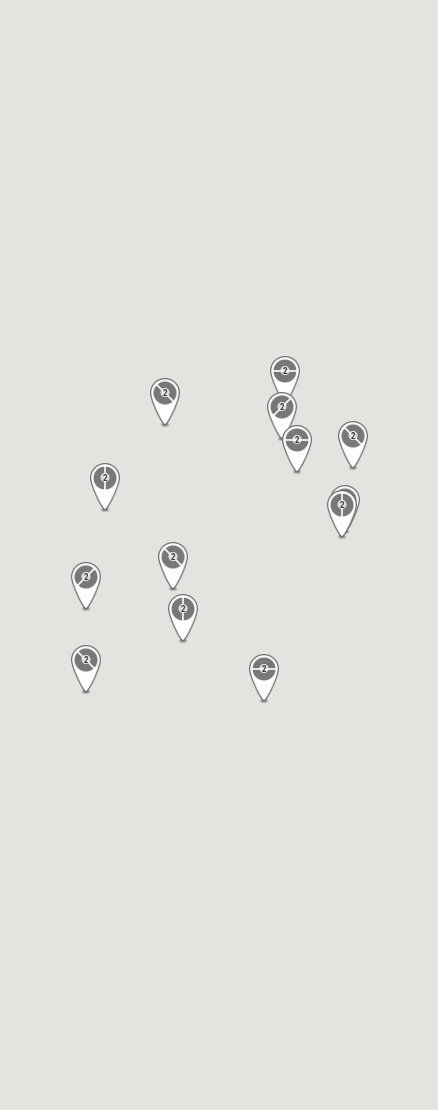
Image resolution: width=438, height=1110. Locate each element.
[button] (165, 403)
